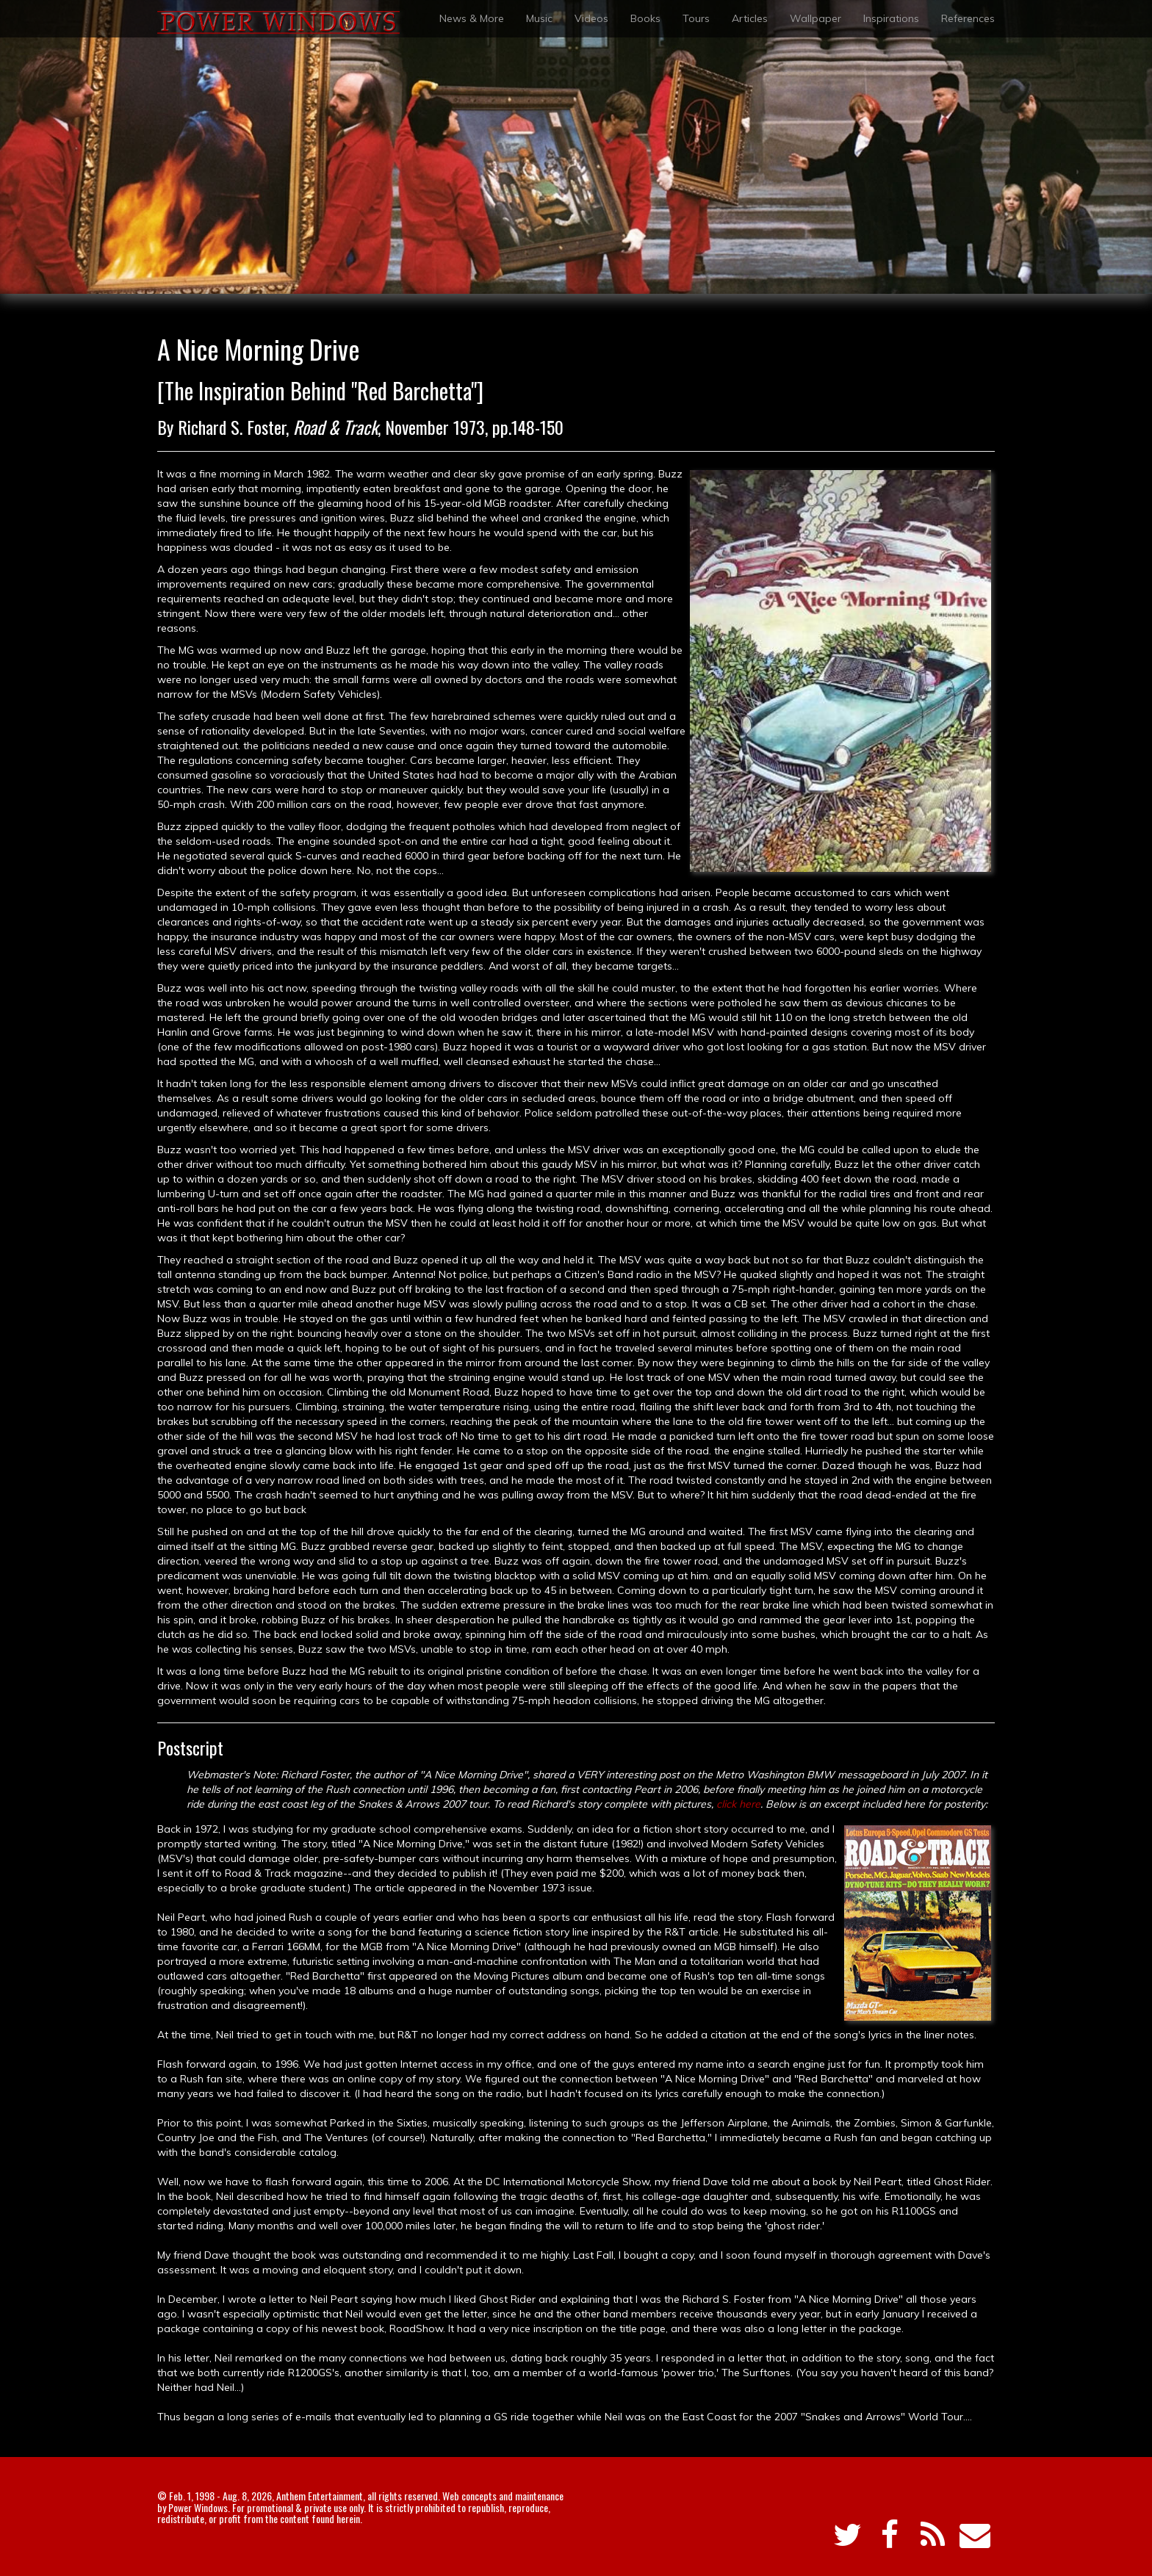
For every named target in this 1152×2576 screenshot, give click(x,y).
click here (738, 1804)
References (968, 18)
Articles (750, 18)
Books (645, 18)
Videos (591, 18)
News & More (471, 18)
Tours (696, 18)
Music (539, 18)
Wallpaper (815, 18)
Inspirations (891, 18)
